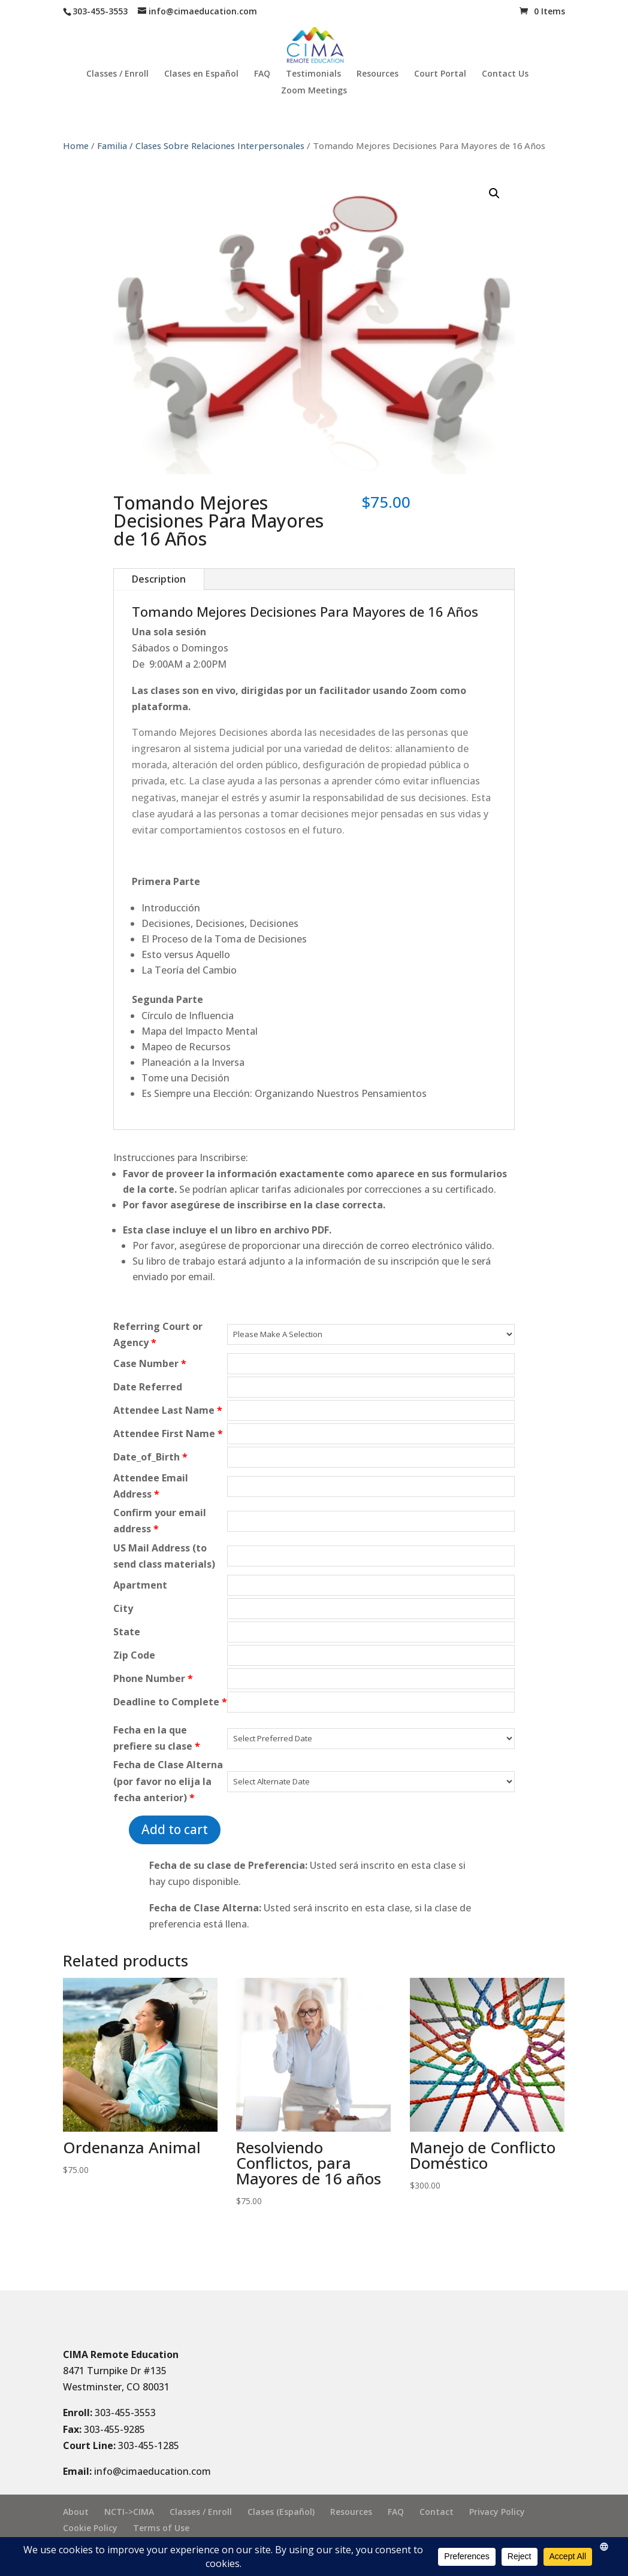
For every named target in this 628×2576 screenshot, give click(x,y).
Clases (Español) (281, 2511)
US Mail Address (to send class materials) (164, 1556)
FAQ (262, 74)
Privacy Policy (497, 2511)
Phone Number (153, 1678)
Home (76, 145)
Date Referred (147, 1386)
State (126, 1631)
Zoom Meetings (314, 91)
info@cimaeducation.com (152, 2471)
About (76, 2511)
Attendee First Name (168, 1433)
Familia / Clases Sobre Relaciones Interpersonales (200, 145)
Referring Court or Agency (158, 1334)
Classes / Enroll (117, 74)
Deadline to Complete (170, 1701)
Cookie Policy (90, 2527)
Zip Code (134, 1655)
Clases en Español (201, 74)
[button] (494, 193)
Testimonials (313, 74)
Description (159, 579)
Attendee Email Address (150, 1486)
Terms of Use (161, 2527)
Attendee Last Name (167, 1410)
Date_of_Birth (150, 1456)
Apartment (140, 1585)
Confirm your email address (159, 1520)
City (123, 1608)
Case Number (149, 1363)
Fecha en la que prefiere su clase (156, 1738)
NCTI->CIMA (129, 2511)
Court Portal (440, 74)
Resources (377, 74)
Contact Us (505, 74)
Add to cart (174, 1829)
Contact (436, 2511)
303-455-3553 (125, 2412)
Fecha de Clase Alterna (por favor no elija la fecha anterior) (168, 1781)
